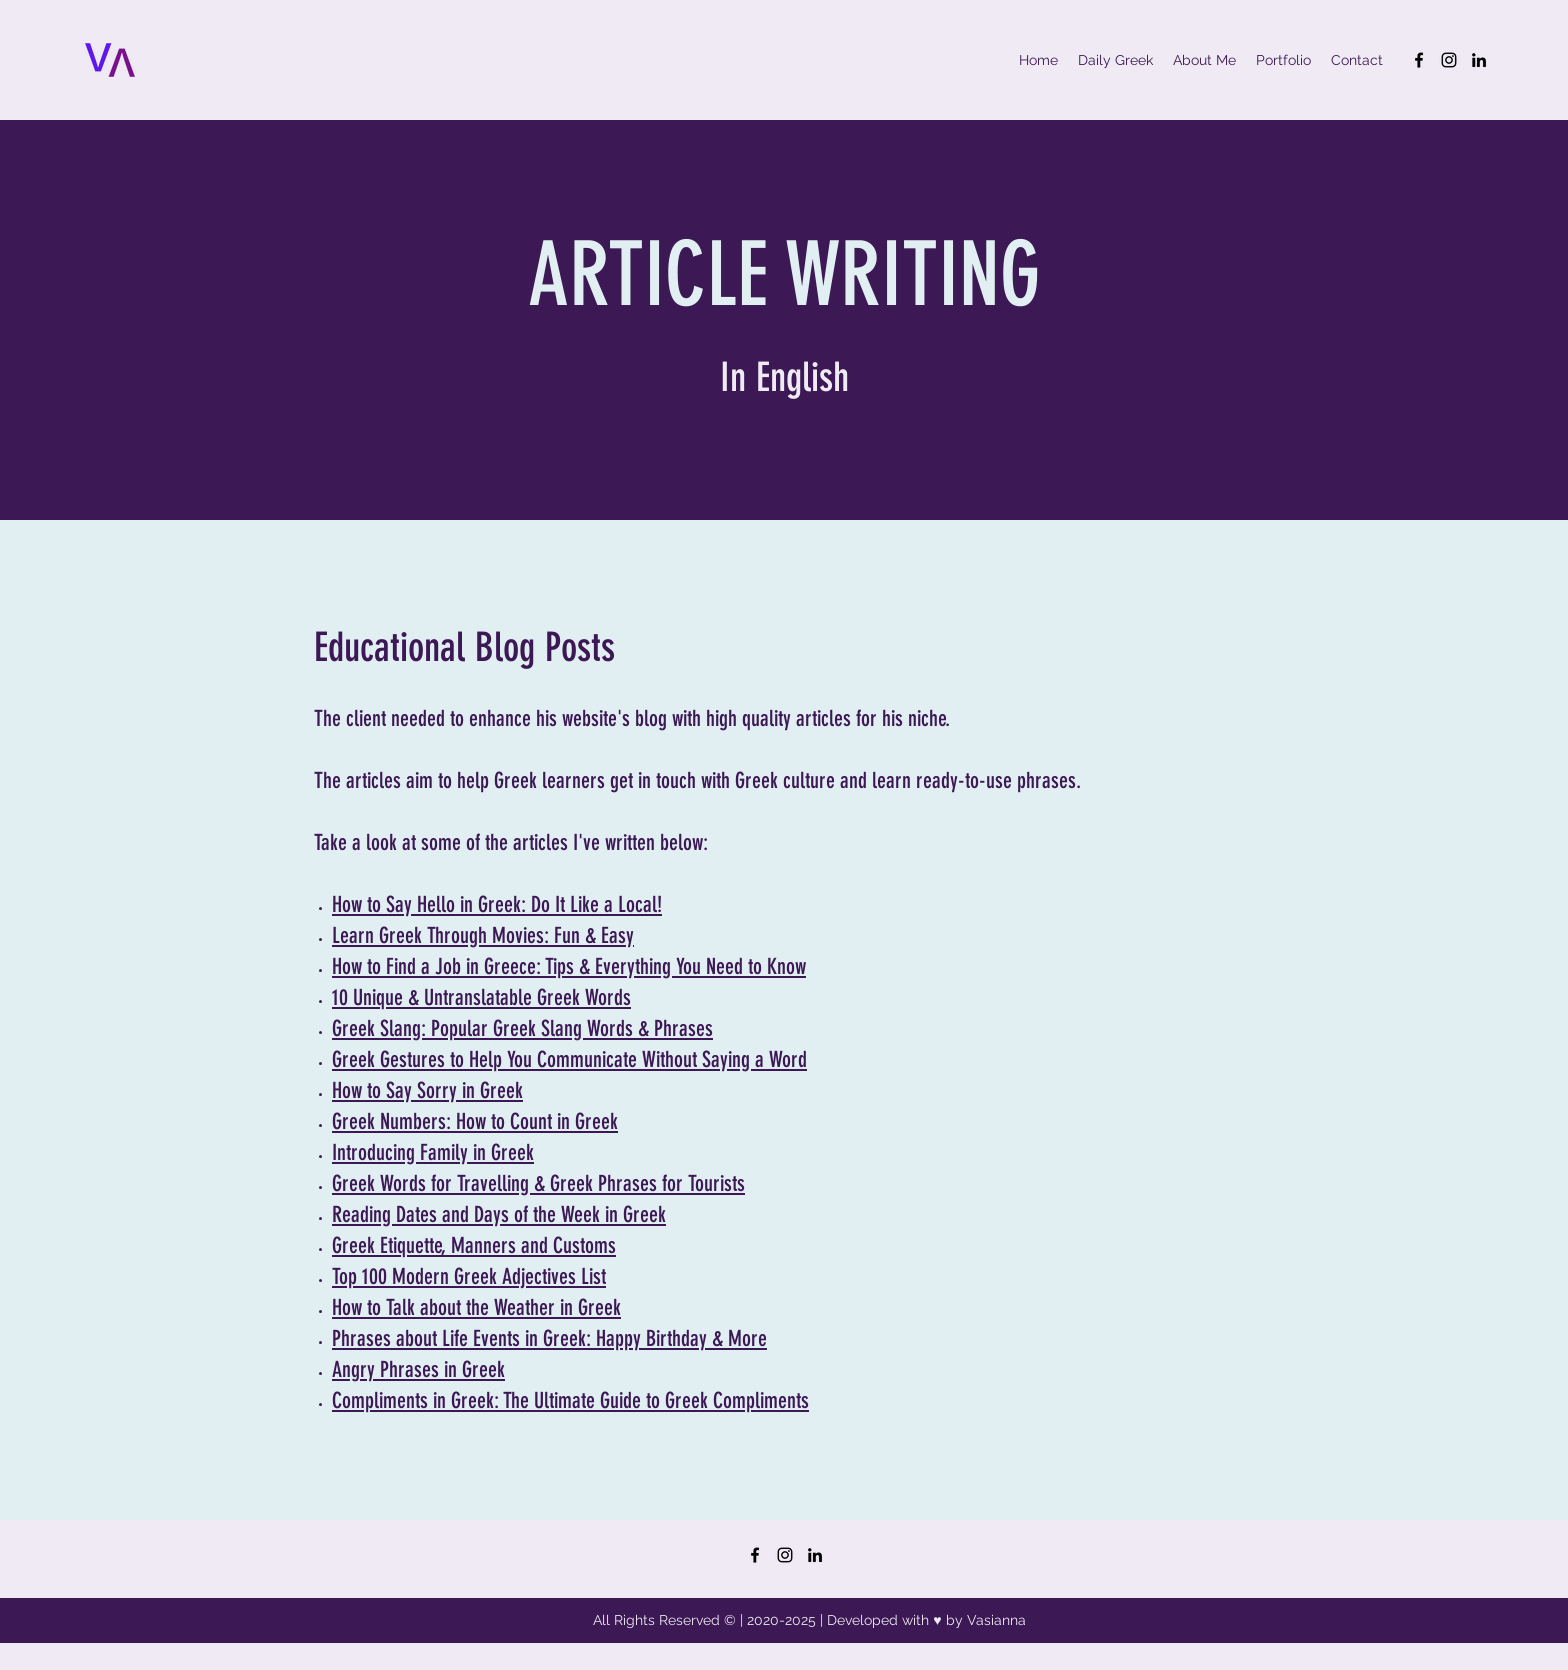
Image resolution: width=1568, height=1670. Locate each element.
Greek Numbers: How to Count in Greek (475, 1121)
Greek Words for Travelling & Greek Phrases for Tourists (538, 1183)
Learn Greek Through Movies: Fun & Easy (483, 935)
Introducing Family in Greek (433, 1152)
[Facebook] (1419, 60)
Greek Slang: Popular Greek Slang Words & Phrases (522, 1028)
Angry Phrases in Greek (418, 1369)
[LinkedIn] (1479, 60)
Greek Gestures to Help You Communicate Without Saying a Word (569, 1059)
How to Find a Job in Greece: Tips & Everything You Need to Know (569, 966)
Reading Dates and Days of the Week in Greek (499, 1214)
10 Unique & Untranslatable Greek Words (481, 997)
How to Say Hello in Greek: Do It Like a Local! (497, 904)
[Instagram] (1449, 60)
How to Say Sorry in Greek (427, 1090)
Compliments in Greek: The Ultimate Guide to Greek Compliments (570, 1400)
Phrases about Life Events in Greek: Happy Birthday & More (549, 1338)
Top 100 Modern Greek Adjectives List (469, 1276)
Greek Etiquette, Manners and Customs (474, 1245)
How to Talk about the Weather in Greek (476, 1307)
